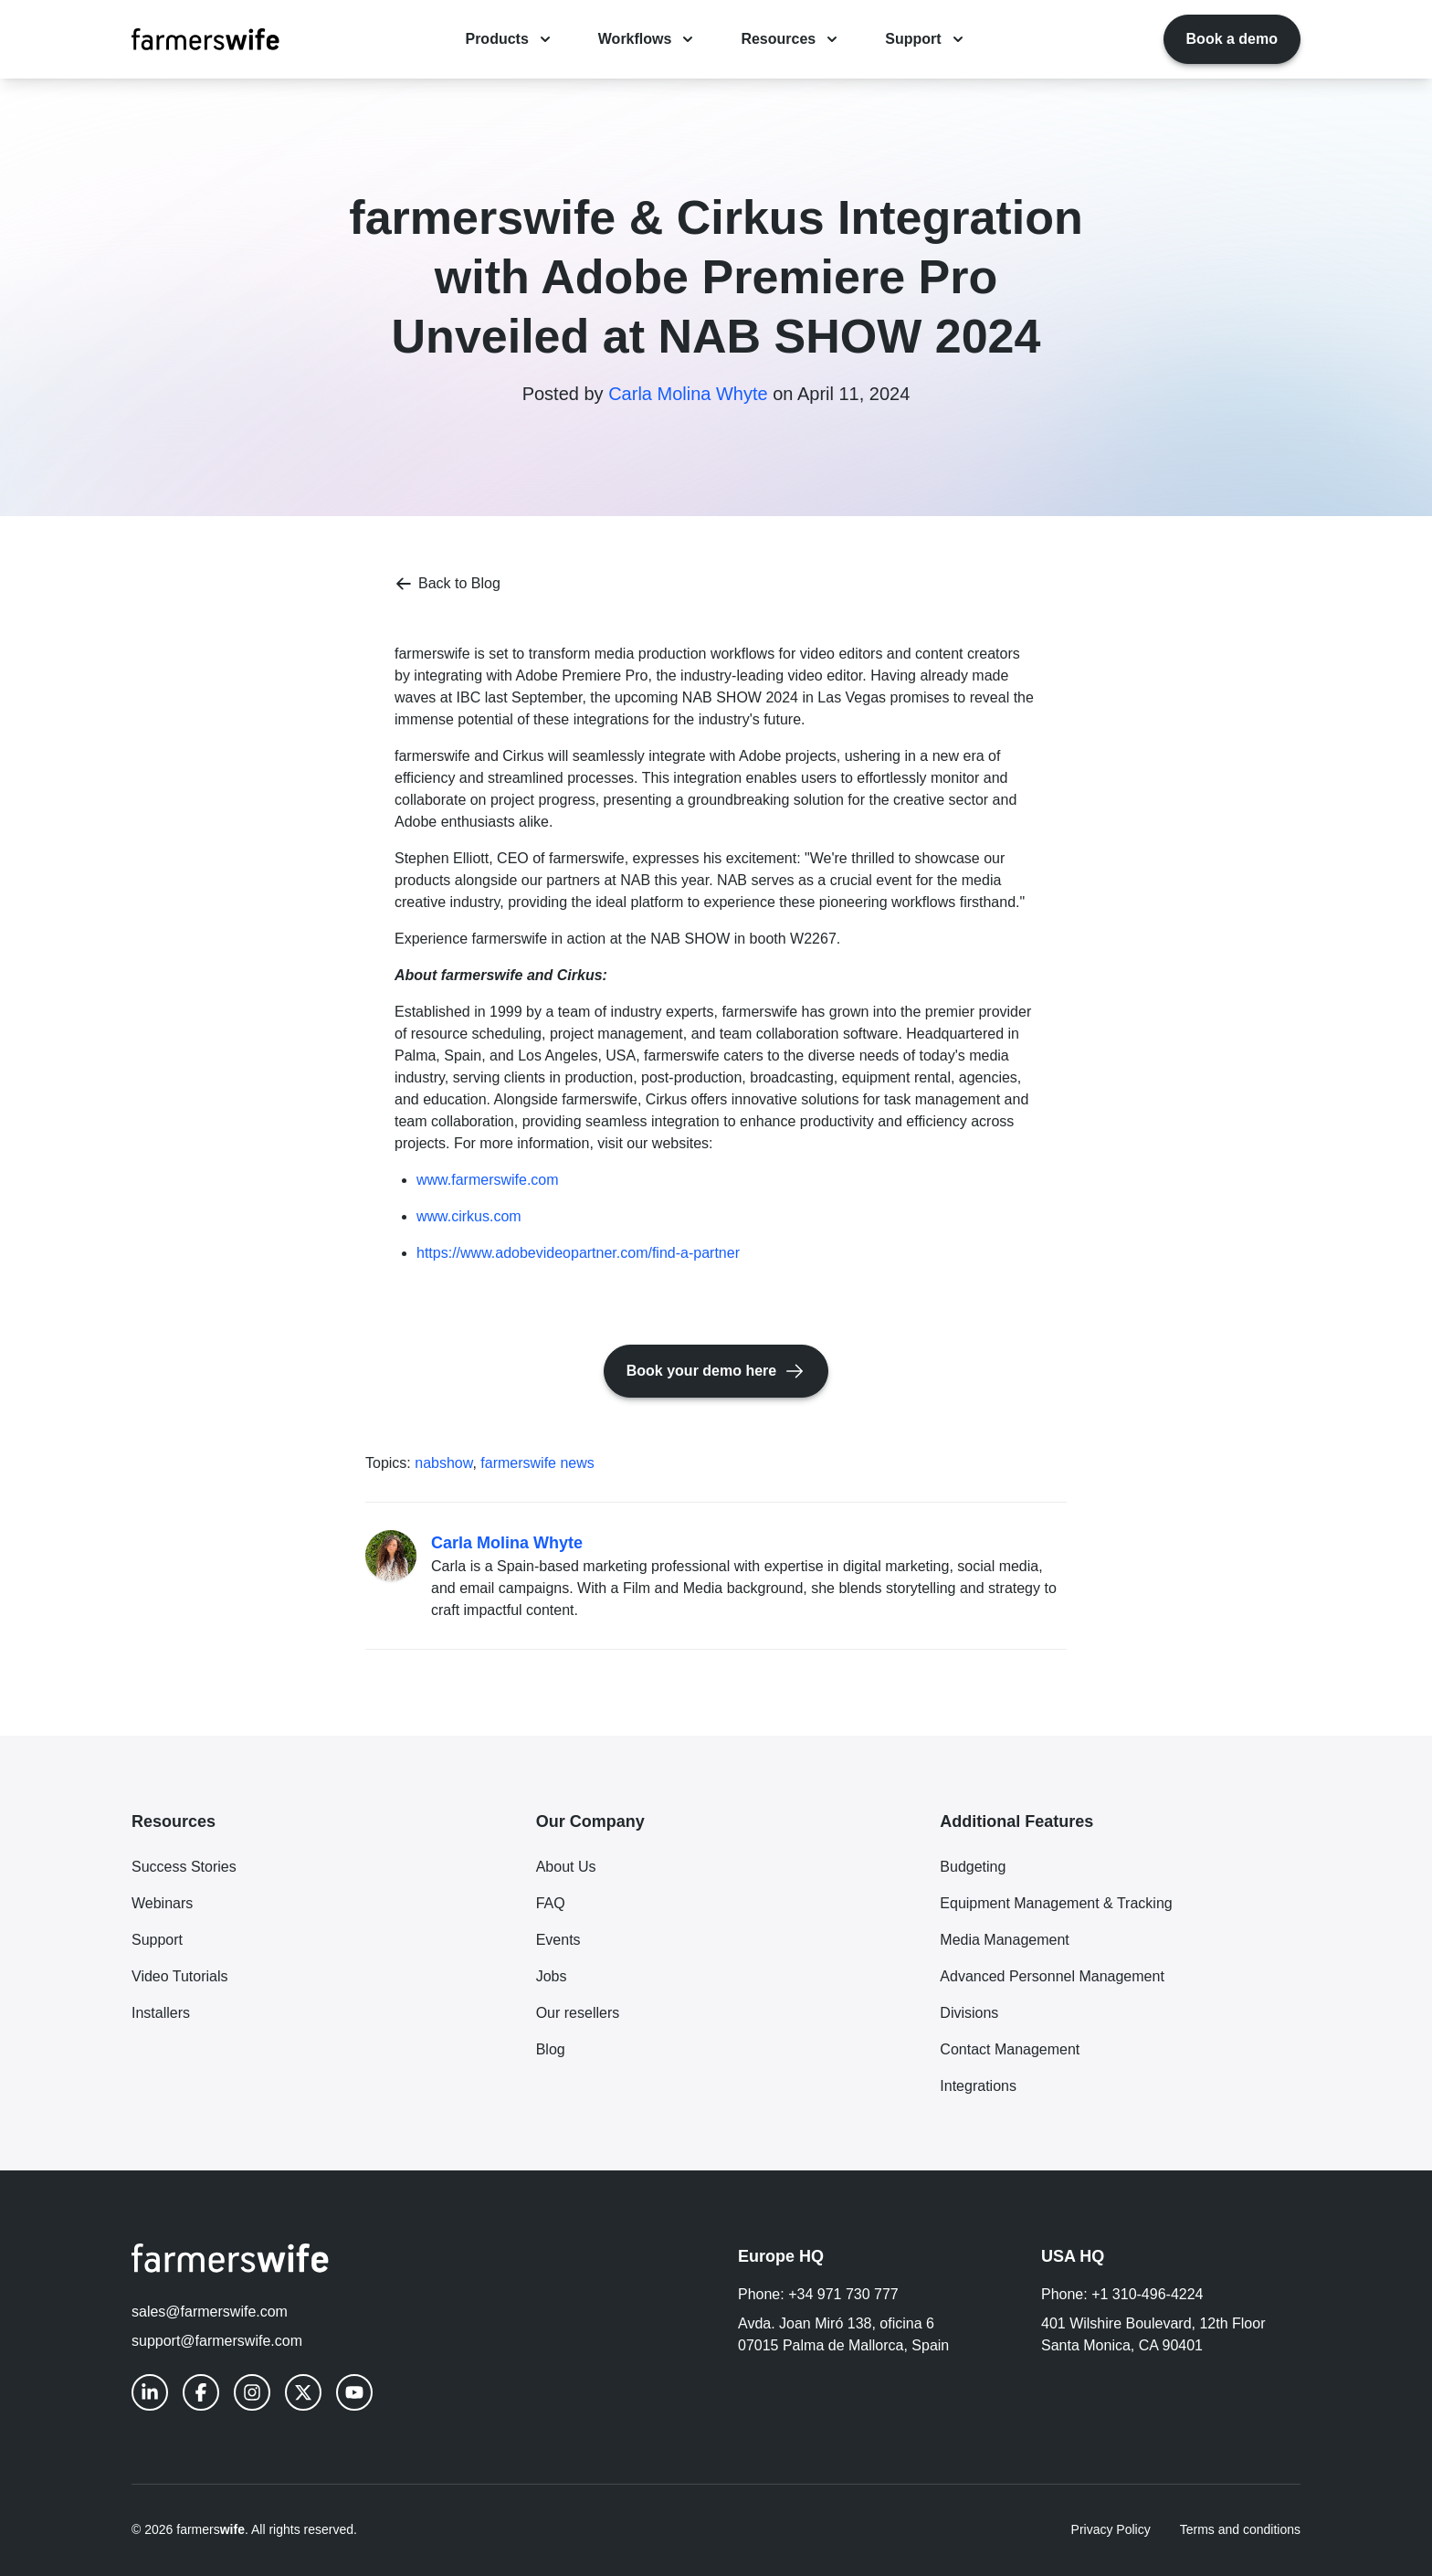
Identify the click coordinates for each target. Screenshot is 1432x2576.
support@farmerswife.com (217, 2341)
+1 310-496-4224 (1147, 2294)
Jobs (551, 1976)
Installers (161, 2013)
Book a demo (1232, 39)
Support (157, 1940)
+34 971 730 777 (843, 2294)
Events (558, 1940)
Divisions (969, 2013)
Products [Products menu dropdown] (509, 39)
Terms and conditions (1240, 2529)
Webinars (162, 1903)
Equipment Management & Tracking (1056, 1903)
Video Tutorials (180, 1976)
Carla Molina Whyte (688, 394)
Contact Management (1009, 2049)
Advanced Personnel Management (1052, 1976)
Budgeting (973, 1866)
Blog (550, 2049)
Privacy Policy (1111, 2529)
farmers (210, 2529)
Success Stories (184, 1866)
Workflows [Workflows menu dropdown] (648, 39)
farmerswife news (537, 1463)
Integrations (978, 2086)
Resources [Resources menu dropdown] (791, 39)
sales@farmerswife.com (210, 2311)
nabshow (443, 1463)
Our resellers (578, 2013)
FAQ (550, 1903)
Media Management (1004, 1940)
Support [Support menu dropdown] (925, 39)
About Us (566, 1866)
